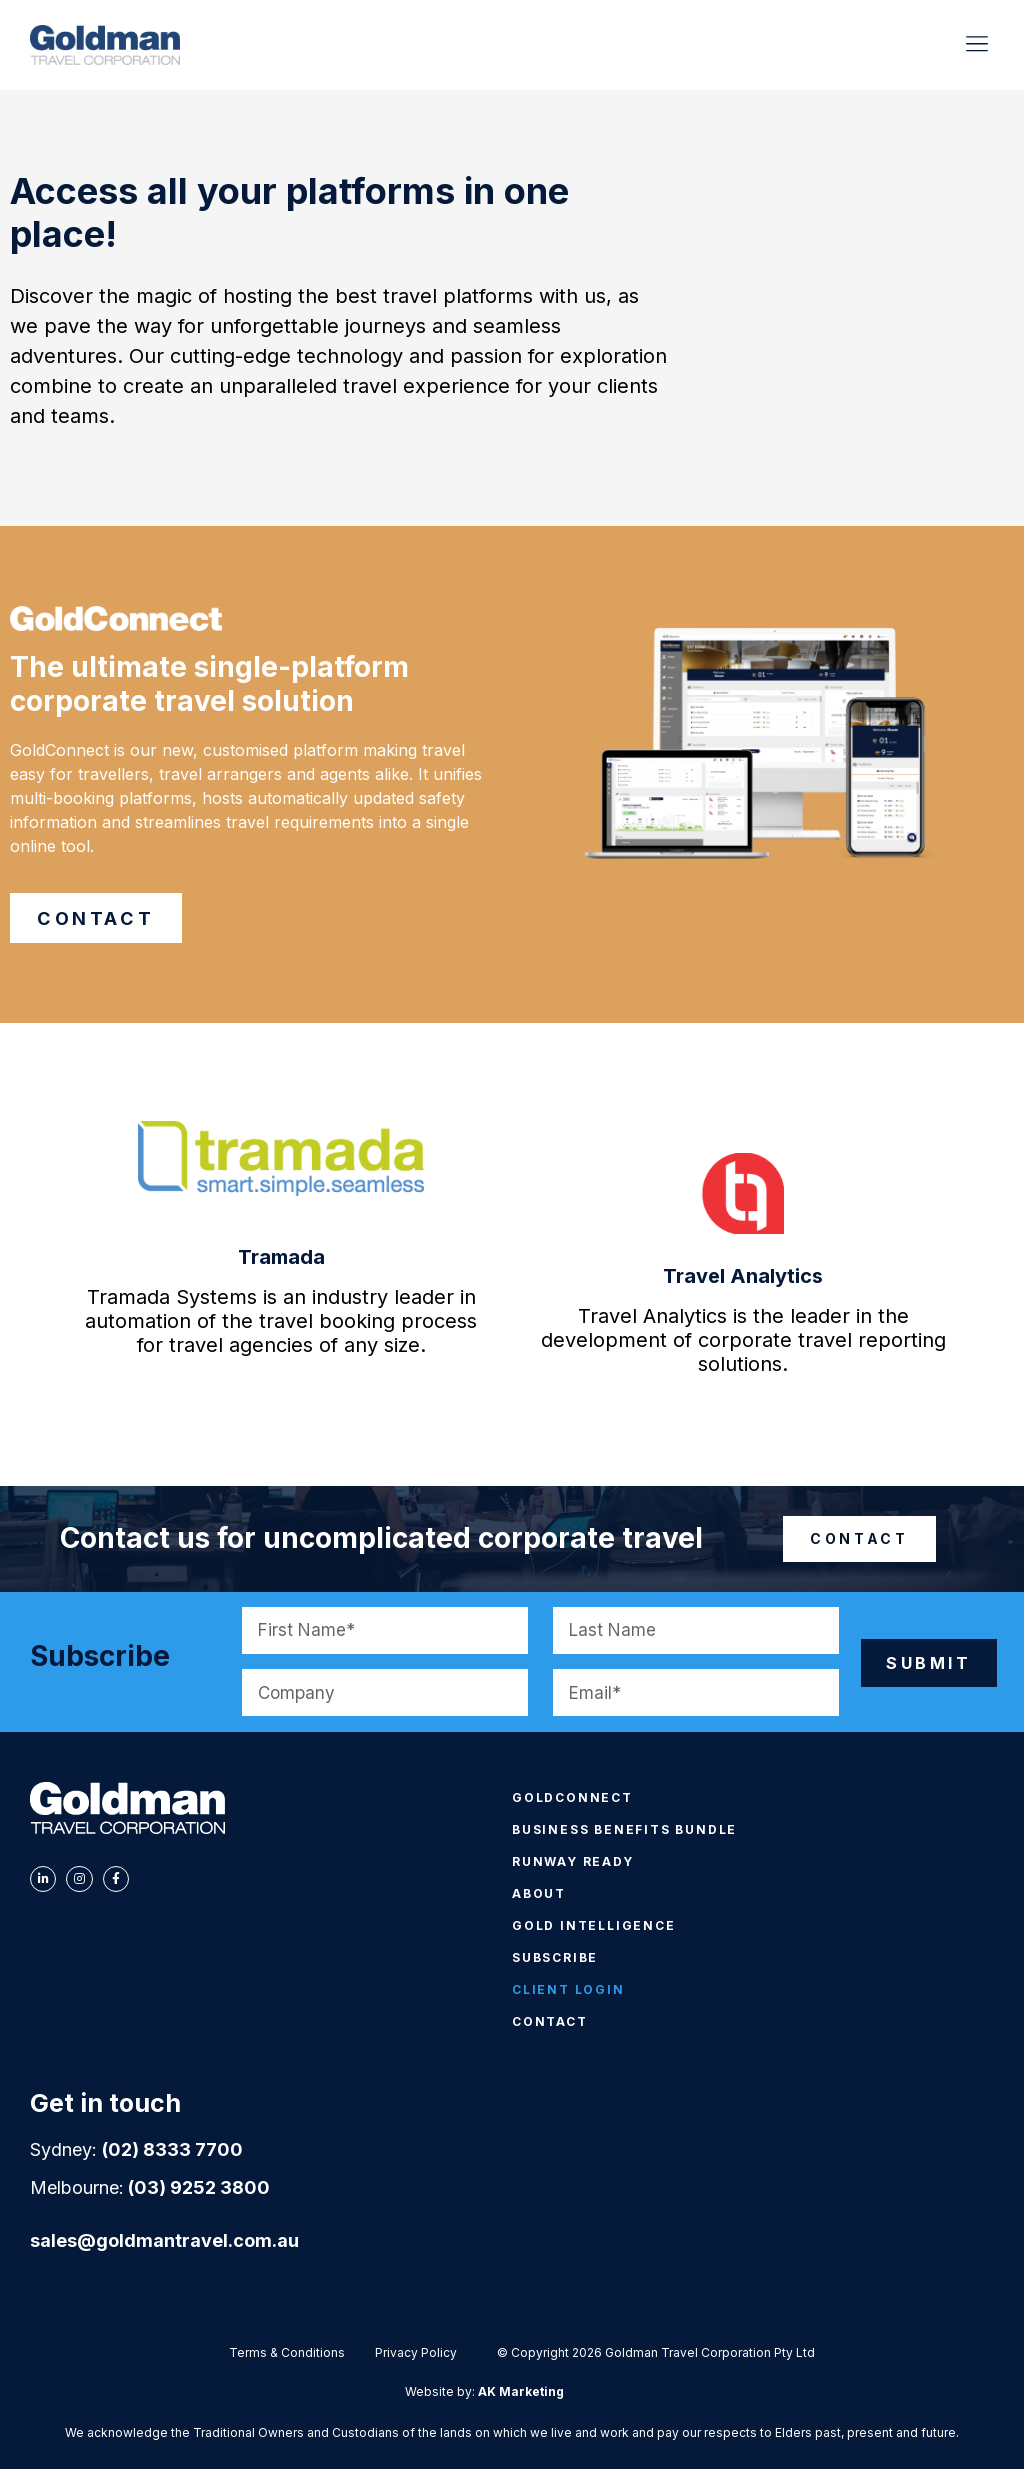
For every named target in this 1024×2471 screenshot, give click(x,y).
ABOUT (539, 1895)
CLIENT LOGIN (568, 1991)
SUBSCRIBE (555, 1959)
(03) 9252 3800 (199, 2189)
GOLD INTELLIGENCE (594, 1927)
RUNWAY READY (573, 1863)
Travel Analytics (743, 1278)
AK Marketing (521, 2393)
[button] (977, 45)
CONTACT (550, 2023)
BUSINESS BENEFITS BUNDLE (624, 1831)
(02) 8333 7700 (172, 2151)
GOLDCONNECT (572, 1799)
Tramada (281, 1259)
